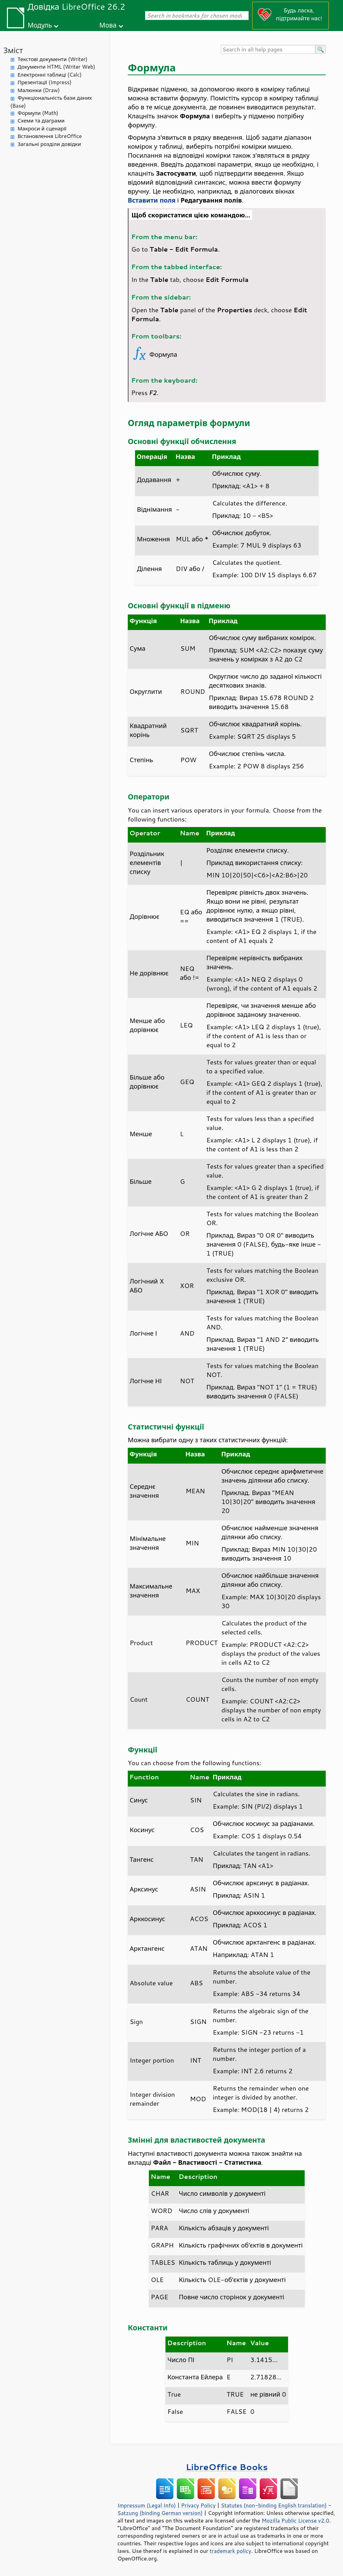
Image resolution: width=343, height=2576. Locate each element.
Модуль (40, 25)
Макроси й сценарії (42, 128)
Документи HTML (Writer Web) (56, 66)
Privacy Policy (198, 2505)
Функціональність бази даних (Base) (51, 101)
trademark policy (230, 2551)
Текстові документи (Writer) (52, 59)
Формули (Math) (38, 113)
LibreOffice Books (227, 2467)
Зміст (13, 50)
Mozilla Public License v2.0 (295, 2520)
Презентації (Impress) (45, 82)
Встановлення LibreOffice (50, 136)
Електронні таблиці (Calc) (50, 74)
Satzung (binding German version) (160, 2513)
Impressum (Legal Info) (146, 2505)
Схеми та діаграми (41, 120)
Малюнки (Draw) (39, 90)
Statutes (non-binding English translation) (273, 2505)
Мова (108, 25)
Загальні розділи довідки (49, 144)
